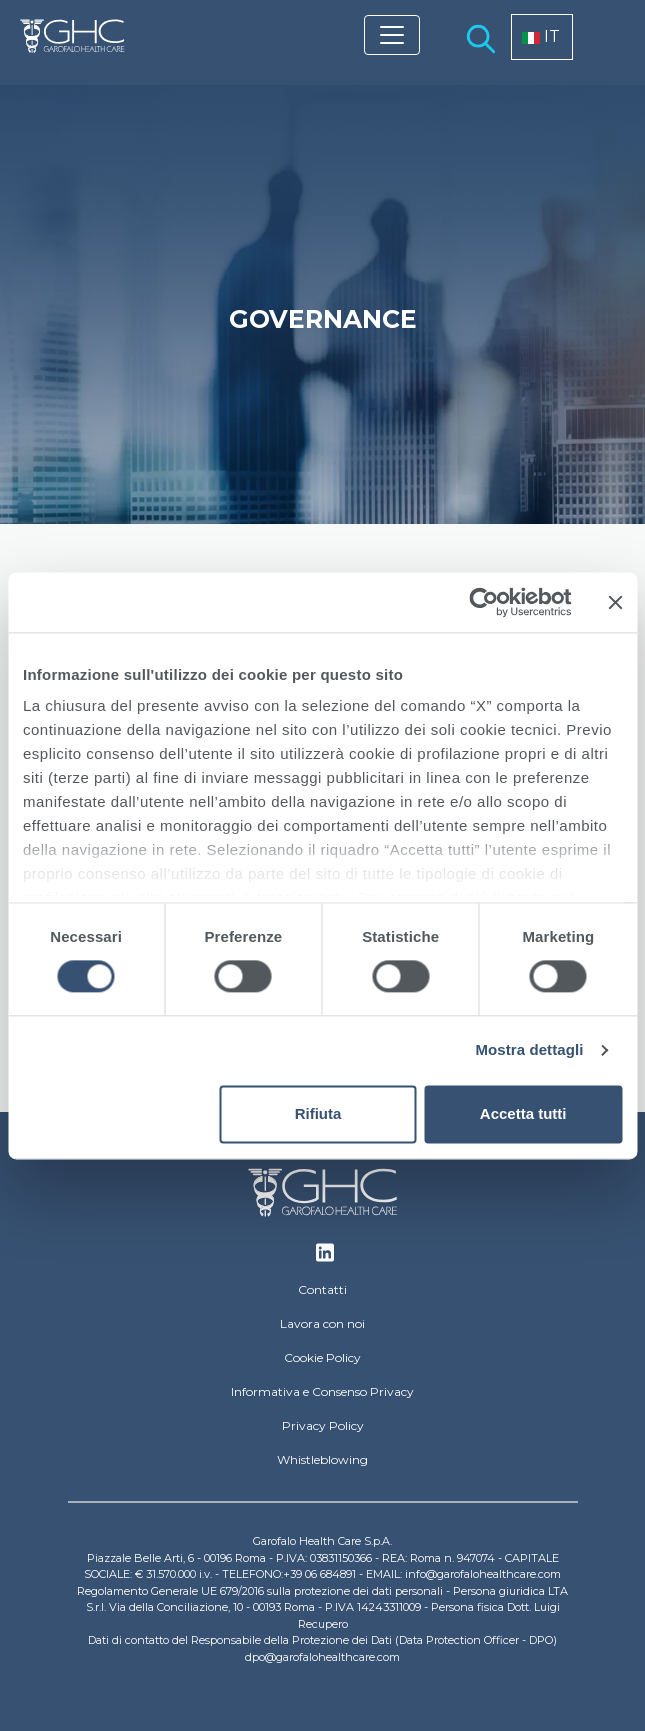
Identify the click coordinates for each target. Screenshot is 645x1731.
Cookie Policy (322, 1357)
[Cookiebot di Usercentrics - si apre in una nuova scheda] (483, 602)
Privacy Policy (323, 1425)
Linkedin (325, 1258)
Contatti (322, 1289)
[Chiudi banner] (615, 602)
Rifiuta (318, 1113)
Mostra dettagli (529, 1050)
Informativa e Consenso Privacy (322, 1391)
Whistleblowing (322, 1459)
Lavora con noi (322, 1323)
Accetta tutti (523, 1113)
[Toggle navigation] (392, 35)
